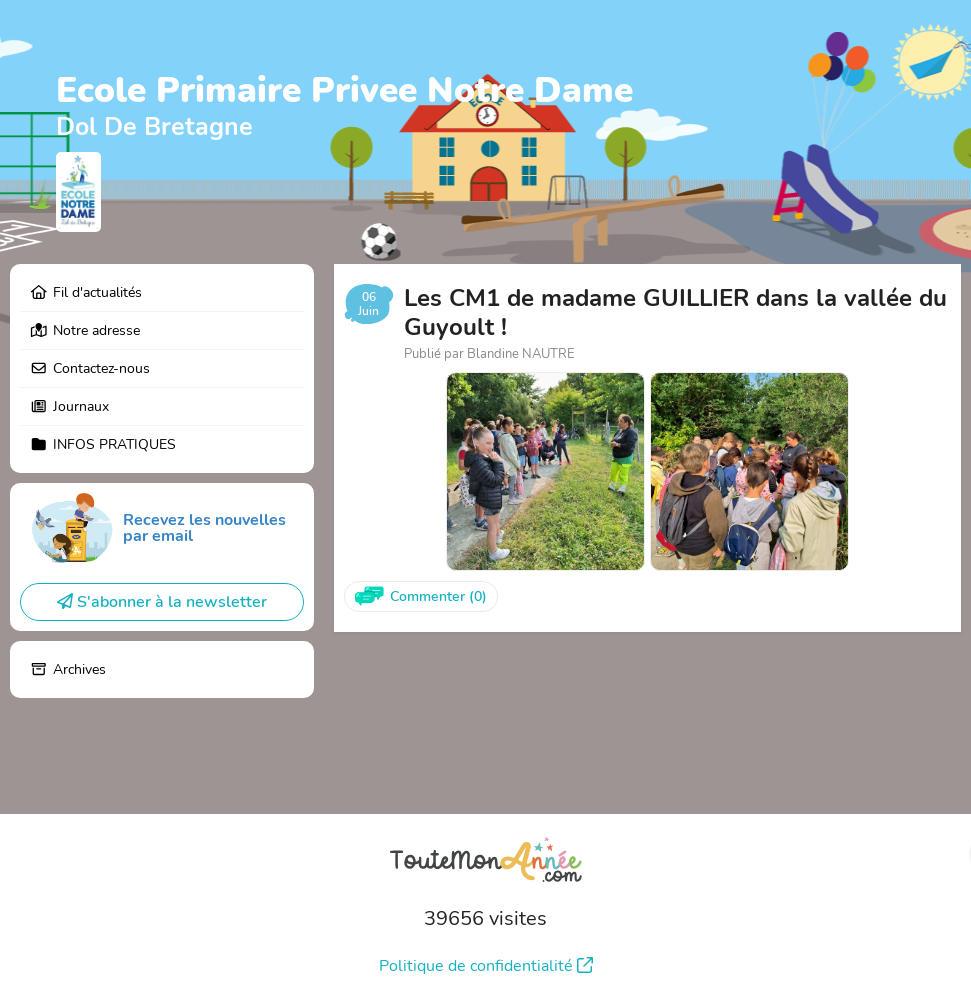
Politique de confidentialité (486, 966)
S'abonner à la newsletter (162, 602)
